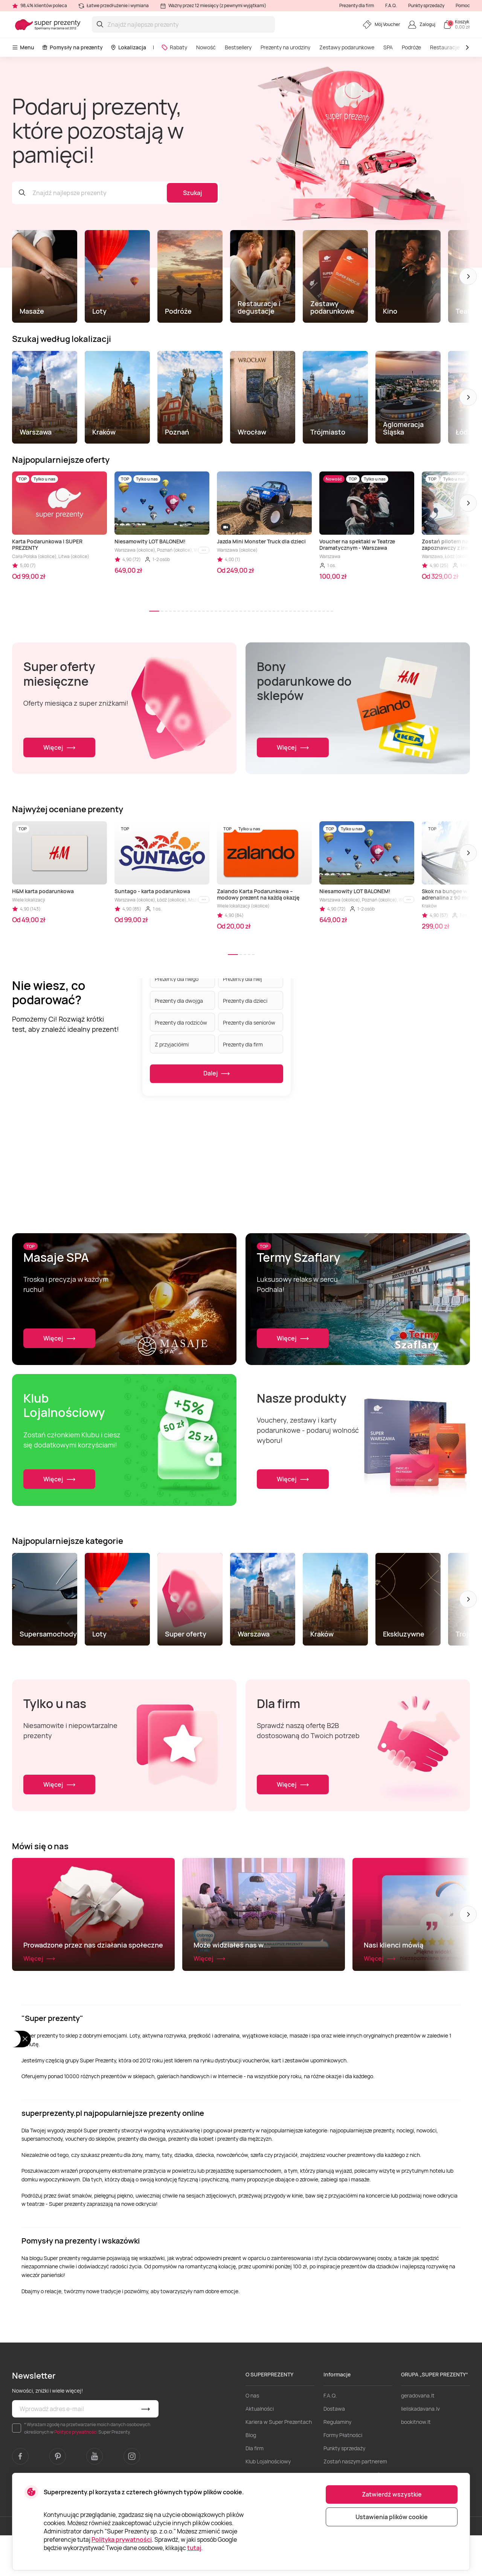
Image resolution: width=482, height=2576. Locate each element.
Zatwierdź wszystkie (392, 2494)
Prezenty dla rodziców (181, 1022)
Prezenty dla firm (356, 5)
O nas (252, 2436)
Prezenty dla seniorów (249, 1022)
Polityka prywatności (122, 2539)
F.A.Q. (391, 5)
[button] (468, 276)
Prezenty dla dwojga (179, 1000)
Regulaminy (337, 2462)
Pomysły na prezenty (72, 47)
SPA (388, 47)
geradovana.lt (418, 2436)
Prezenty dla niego (176, 978)
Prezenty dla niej (242, 978)
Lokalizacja (128, 47)
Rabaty (174, 47)
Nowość (206, 47)
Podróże (411, 47)
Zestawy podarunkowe (346, 47)
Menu (23, 47)
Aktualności (260, 2449)
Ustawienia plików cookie (391, 2517)
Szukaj (192, 193)
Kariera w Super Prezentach (279, 2462)
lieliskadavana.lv (420, 2449)
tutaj (194, 2548)
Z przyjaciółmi (172, 1044)
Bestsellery (238, 47)
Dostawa (334, 2449)
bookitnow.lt (416, 2462)
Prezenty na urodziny (285, 47)
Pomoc (463, 5)
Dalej (216, 1073)
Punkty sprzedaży (426, 5)
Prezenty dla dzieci (245, 1000)
